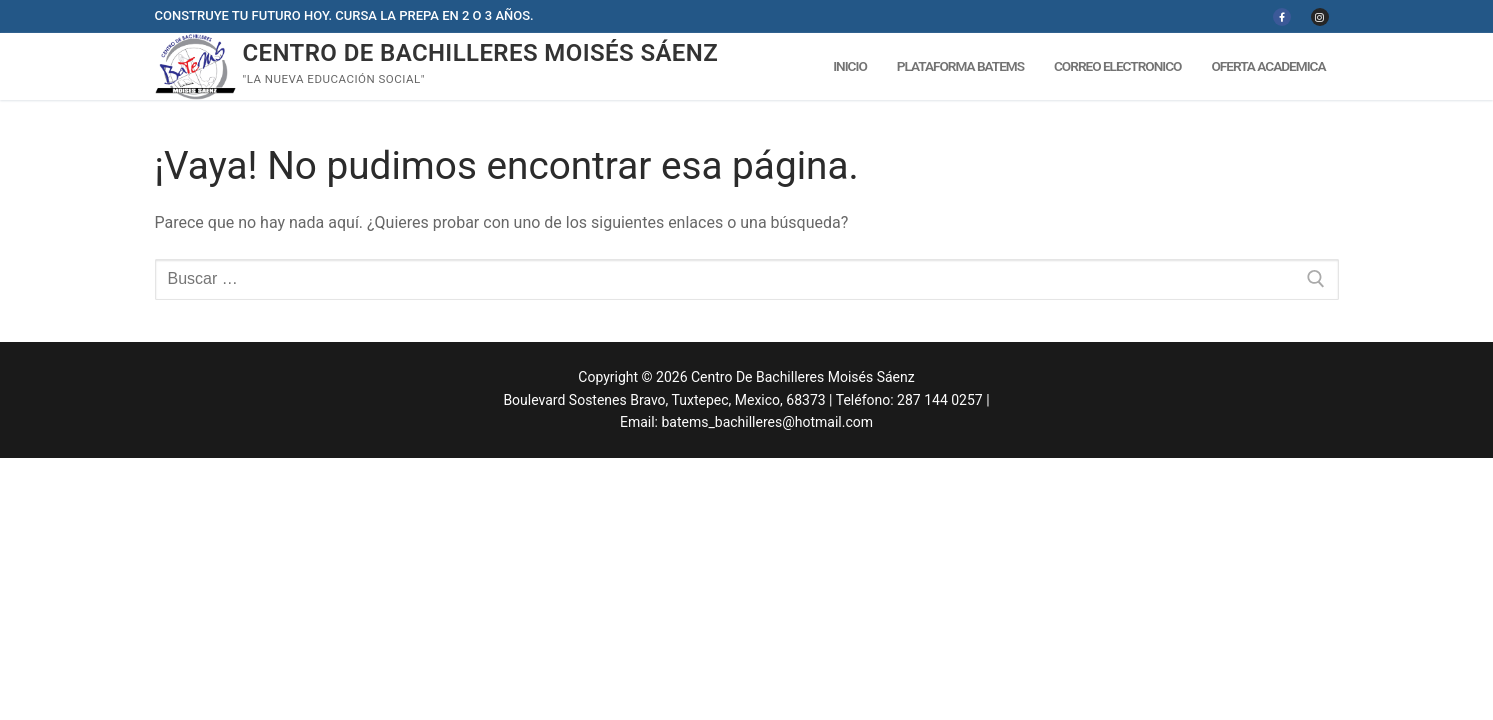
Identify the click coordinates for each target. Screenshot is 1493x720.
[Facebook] (1282, 17)
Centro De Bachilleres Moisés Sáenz (481, 53)
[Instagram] (1320, 17)
